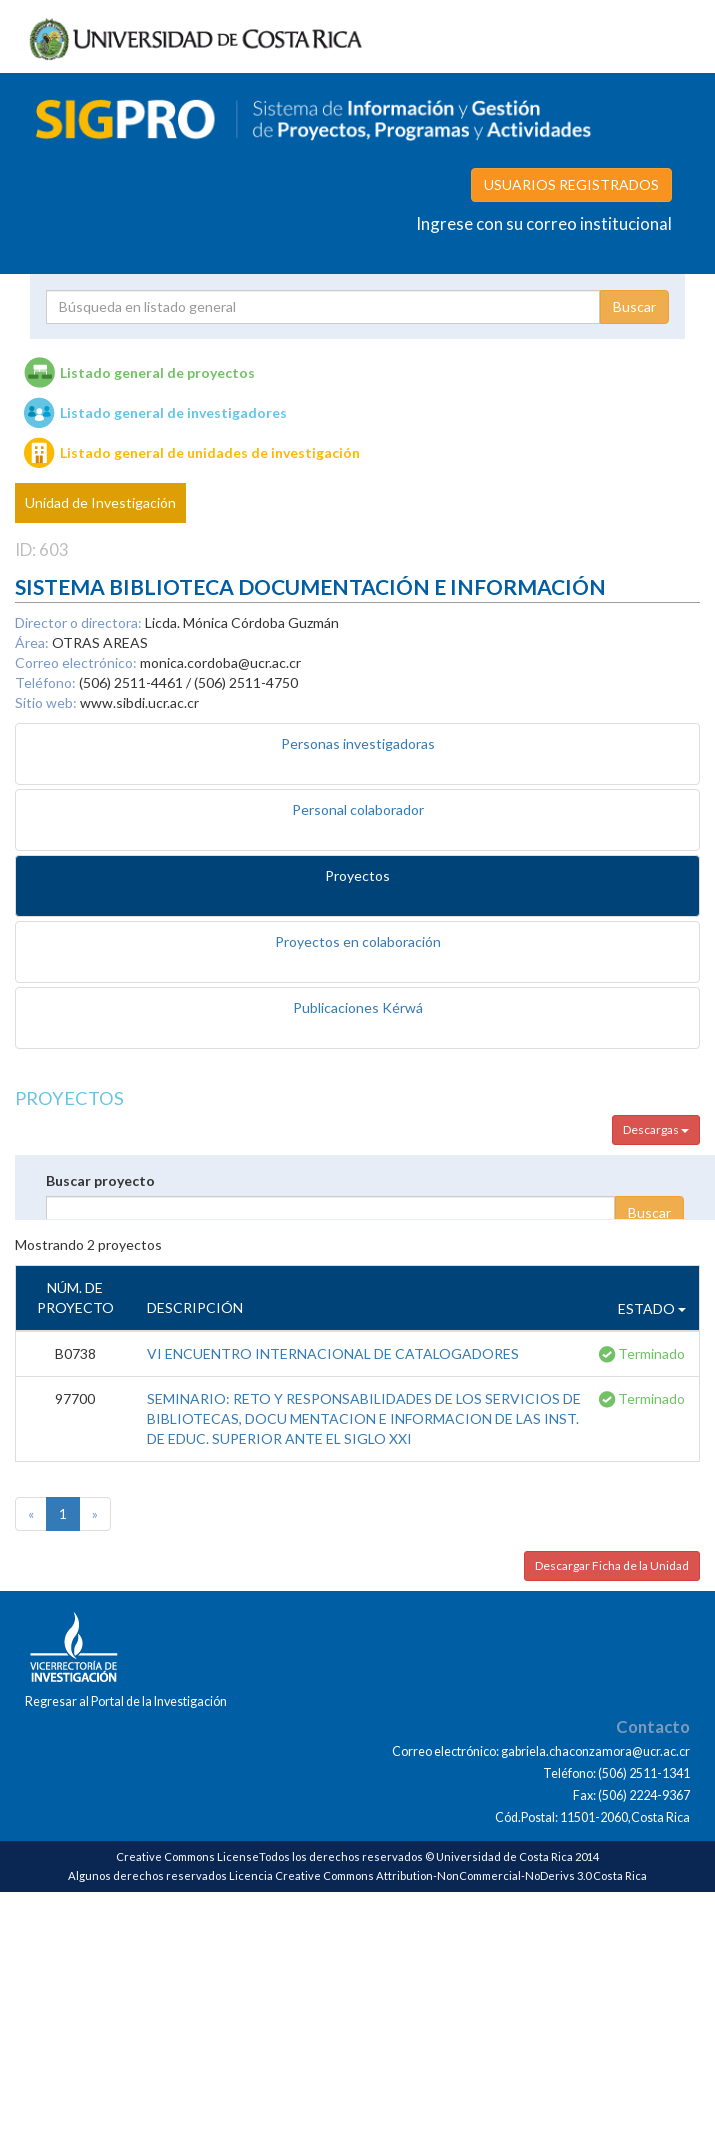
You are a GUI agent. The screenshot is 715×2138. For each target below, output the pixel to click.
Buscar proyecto (100, 1180)
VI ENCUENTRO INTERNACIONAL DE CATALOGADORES (333, 1353)
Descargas (656, 1129)
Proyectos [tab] (357, 875)
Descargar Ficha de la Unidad (612, 1565)
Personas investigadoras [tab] (358, 743)
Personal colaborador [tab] (358, 809)
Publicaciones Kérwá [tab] (358, 1007)
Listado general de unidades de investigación (210, 452)
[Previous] (31, 1514)
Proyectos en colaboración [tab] (358, 941)
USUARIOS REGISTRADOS (571, 184)
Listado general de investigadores (173, 412)
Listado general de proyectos (157, 372)
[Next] (95, 1514)
